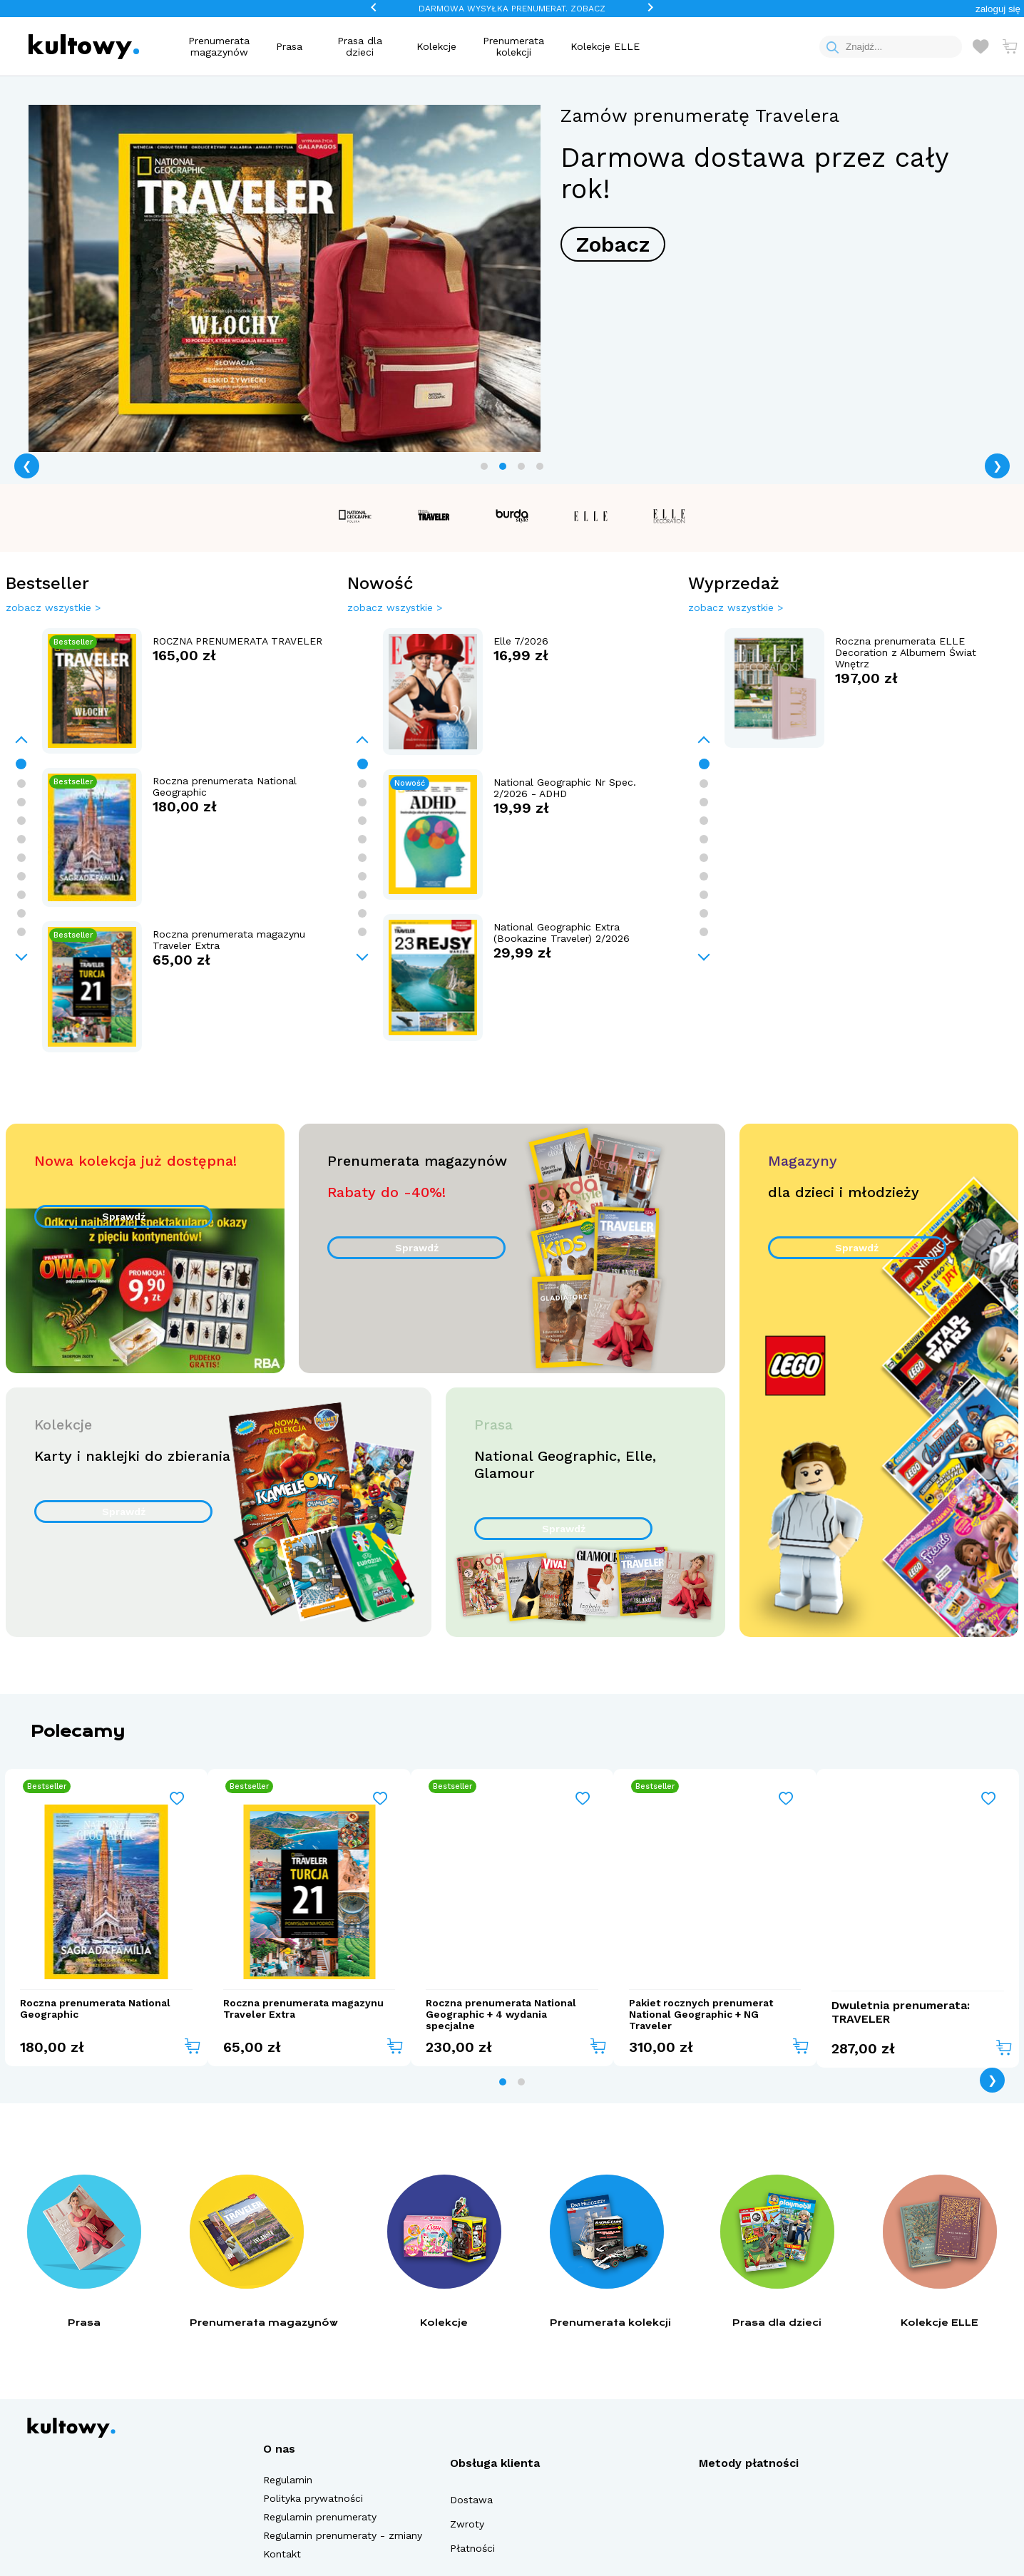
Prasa (289, 46)
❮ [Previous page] (26, 466)
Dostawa (471, 2499)
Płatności (472, 2548)
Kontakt (282, 2554)
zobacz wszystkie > (53, 607)
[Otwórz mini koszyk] (1009, 46)
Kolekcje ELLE (605, 46)
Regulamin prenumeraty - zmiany (342, 2535)
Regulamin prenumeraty (320, 2517)
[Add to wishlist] (177, 1799)
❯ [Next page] (997, 466)
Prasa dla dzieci (359, 46)
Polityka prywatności (313, 2498)
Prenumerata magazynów (219, 46)
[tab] (484, 466)
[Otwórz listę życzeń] (980, 46)
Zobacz (613, 244)
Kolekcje (436, 46)
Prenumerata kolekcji (513, 46)
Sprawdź (123, 1216)
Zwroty (467, 2524)
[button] (998, 9)
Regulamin (287, 2479)
